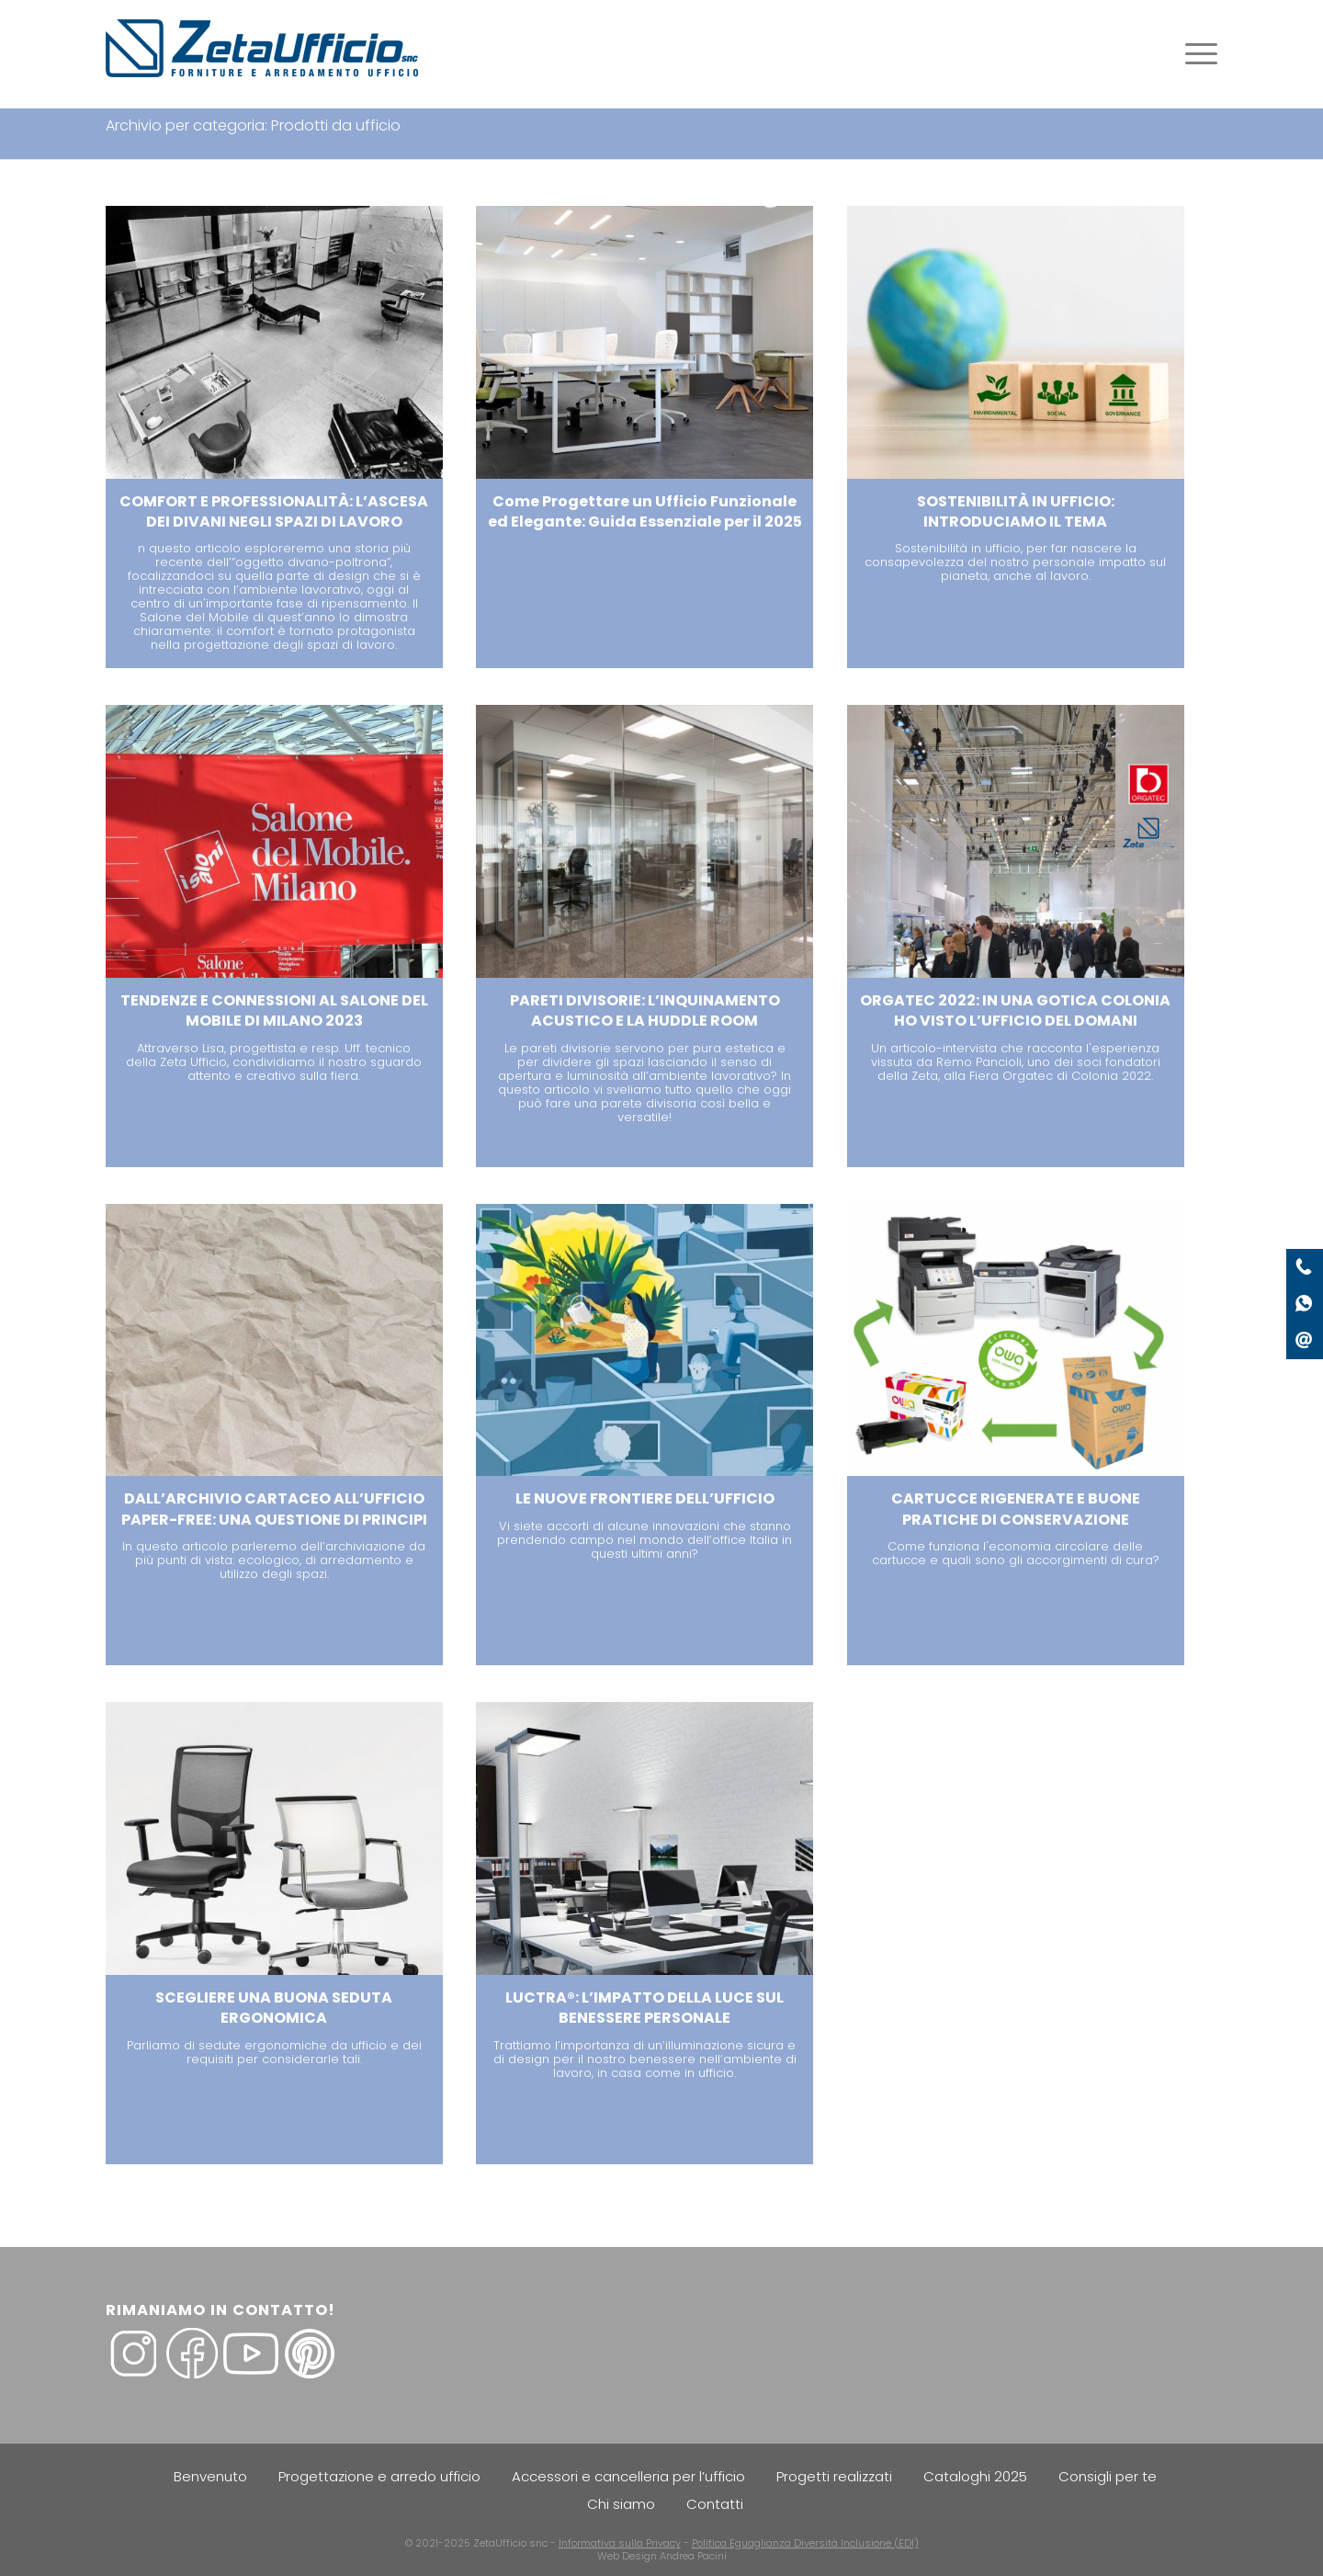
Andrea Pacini (693, 2555)
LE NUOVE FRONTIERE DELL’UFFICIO (645, 1498)
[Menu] (1195, 54)
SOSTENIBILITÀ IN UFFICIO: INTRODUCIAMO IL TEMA (1015, 511)
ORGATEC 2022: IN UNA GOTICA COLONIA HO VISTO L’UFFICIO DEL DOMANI (1015, 1010)
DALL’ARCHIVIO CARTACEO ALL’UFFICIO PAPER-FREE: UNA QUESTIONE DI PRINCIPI (274, 1508)
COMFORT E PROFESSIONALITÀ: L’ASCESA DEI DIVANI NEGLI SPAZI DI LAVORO (273, 511)
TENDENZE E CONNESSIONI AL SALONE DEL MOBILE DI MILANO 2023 (274, 1010)
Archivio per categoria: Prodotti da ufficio (253, 125)
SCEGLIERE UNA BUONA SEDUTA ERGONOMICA (273, 2007)
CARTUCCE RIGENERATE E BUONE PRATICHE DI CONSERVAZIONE (1015, 1508)
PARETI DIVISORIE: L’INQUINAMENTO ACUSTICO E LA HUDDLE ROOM (645, 1010)
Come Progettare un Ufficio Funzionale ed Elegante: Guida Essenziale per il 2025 (645, 511)
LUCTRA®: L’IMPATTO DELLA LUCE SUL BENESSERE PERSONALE (644, 2007)
